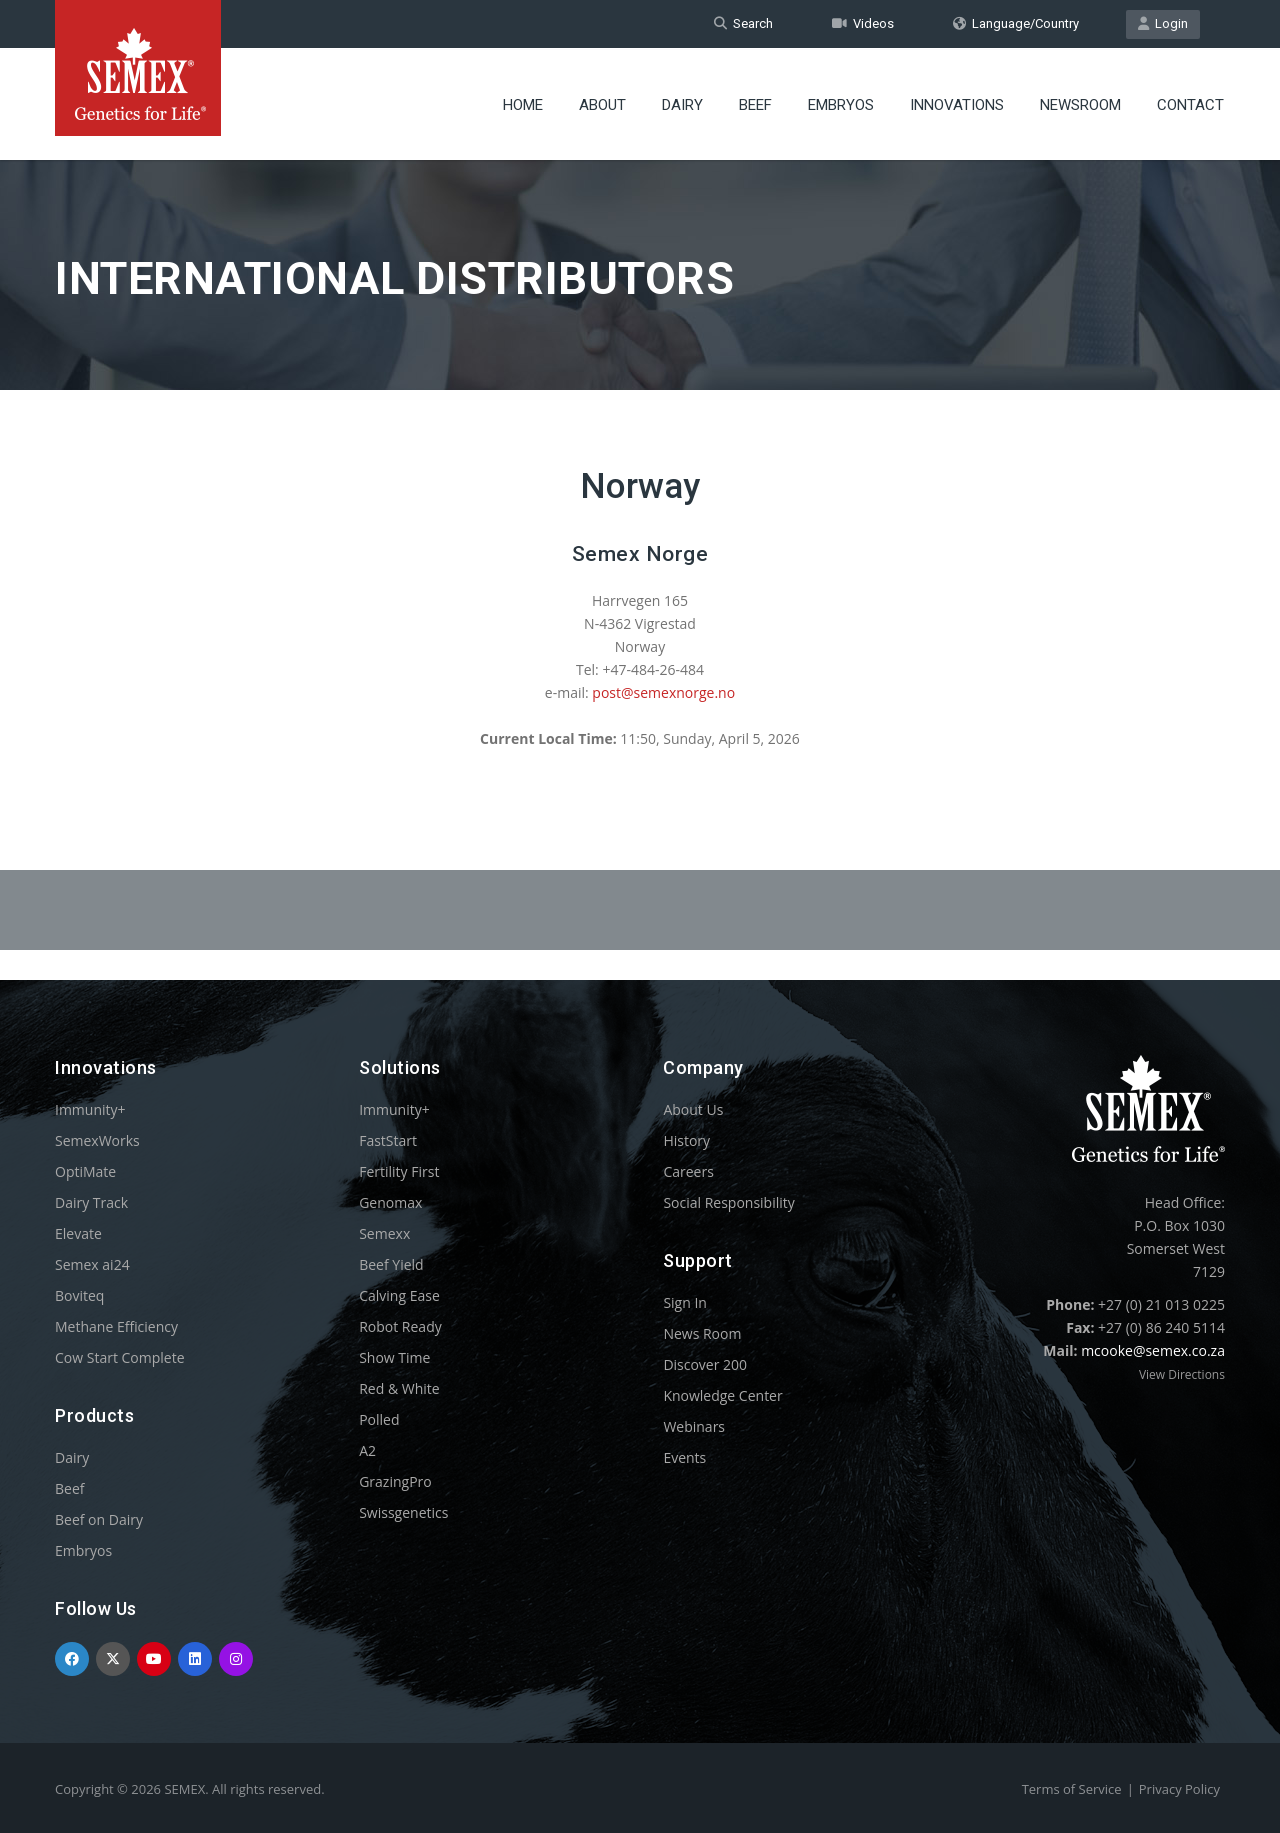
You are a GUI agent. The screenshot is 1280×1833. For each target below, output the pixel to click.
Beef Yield (391, 1264)
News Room (702, 1333)
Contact (1190, 105)
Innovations (957, 105)
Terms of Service (1072, 1789)
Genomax (390, 1202)
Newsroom (1080, 105)
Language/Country (1016, 23)
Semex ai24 (92, 1264)
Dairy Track (91, 1202)
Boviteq (79, 1295)
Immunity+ (90, 1109)
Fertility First (399, 1171)
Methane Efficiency (116, 1326)
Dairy (682, 105)
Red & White (399, 1388)
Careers (688, 1171)
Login (1163, 23)
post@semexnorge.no (663, 692)
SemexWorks (97, 1140)
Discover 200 (705, 1364)
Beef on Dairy (99, 1519)
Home (523, 105)
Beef (755, 105)
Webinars (694, 1426)
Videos (863, 23)
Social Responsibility (728, 1202)
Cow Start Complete (120, 1357)
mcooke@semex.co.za (1153, 1350)
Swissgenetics (403, 1512)
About (602, 105)
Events (684, 1457)
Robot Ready (400, 1326)
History (686, 1140)
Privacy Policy (1179, 1789)
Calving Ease (399, 1295)
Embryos (841, 105)
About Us (693, 1109)
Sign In (685, 1302)
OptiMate (85, 1171)
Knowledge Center (722, 1395)
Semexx (384, 1233)
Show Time (394, 1357)
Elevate (78, 1233)
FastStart (388, 1140)
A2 (367, 1450)
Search (743, 23)
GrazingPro (395, 1481)
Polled (379, 1419)
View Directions (1182, 1374)
